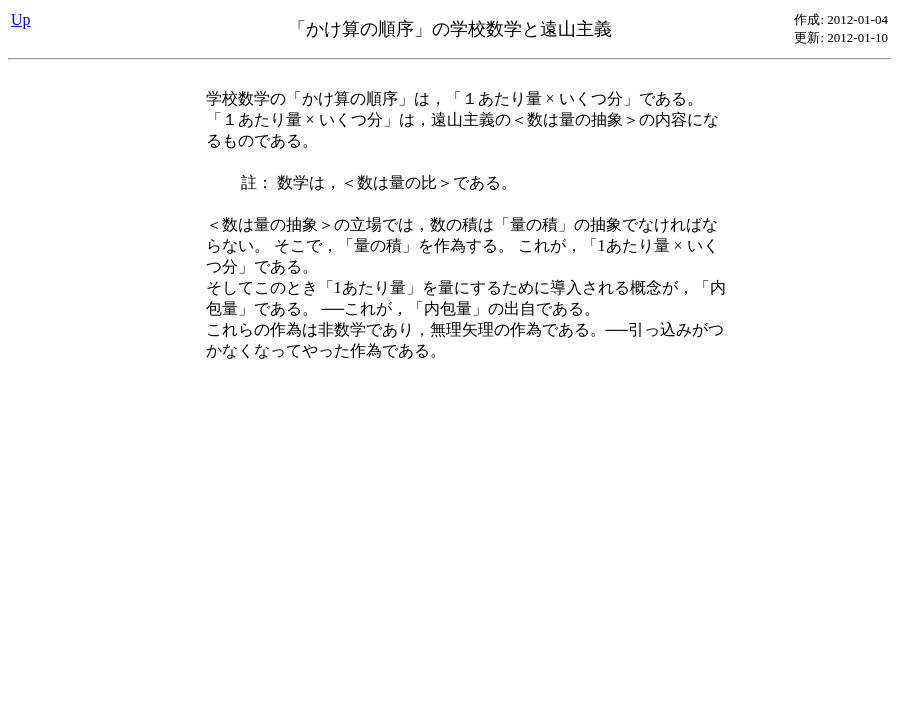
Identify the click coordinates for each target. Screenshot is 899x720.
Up (21, 19)
